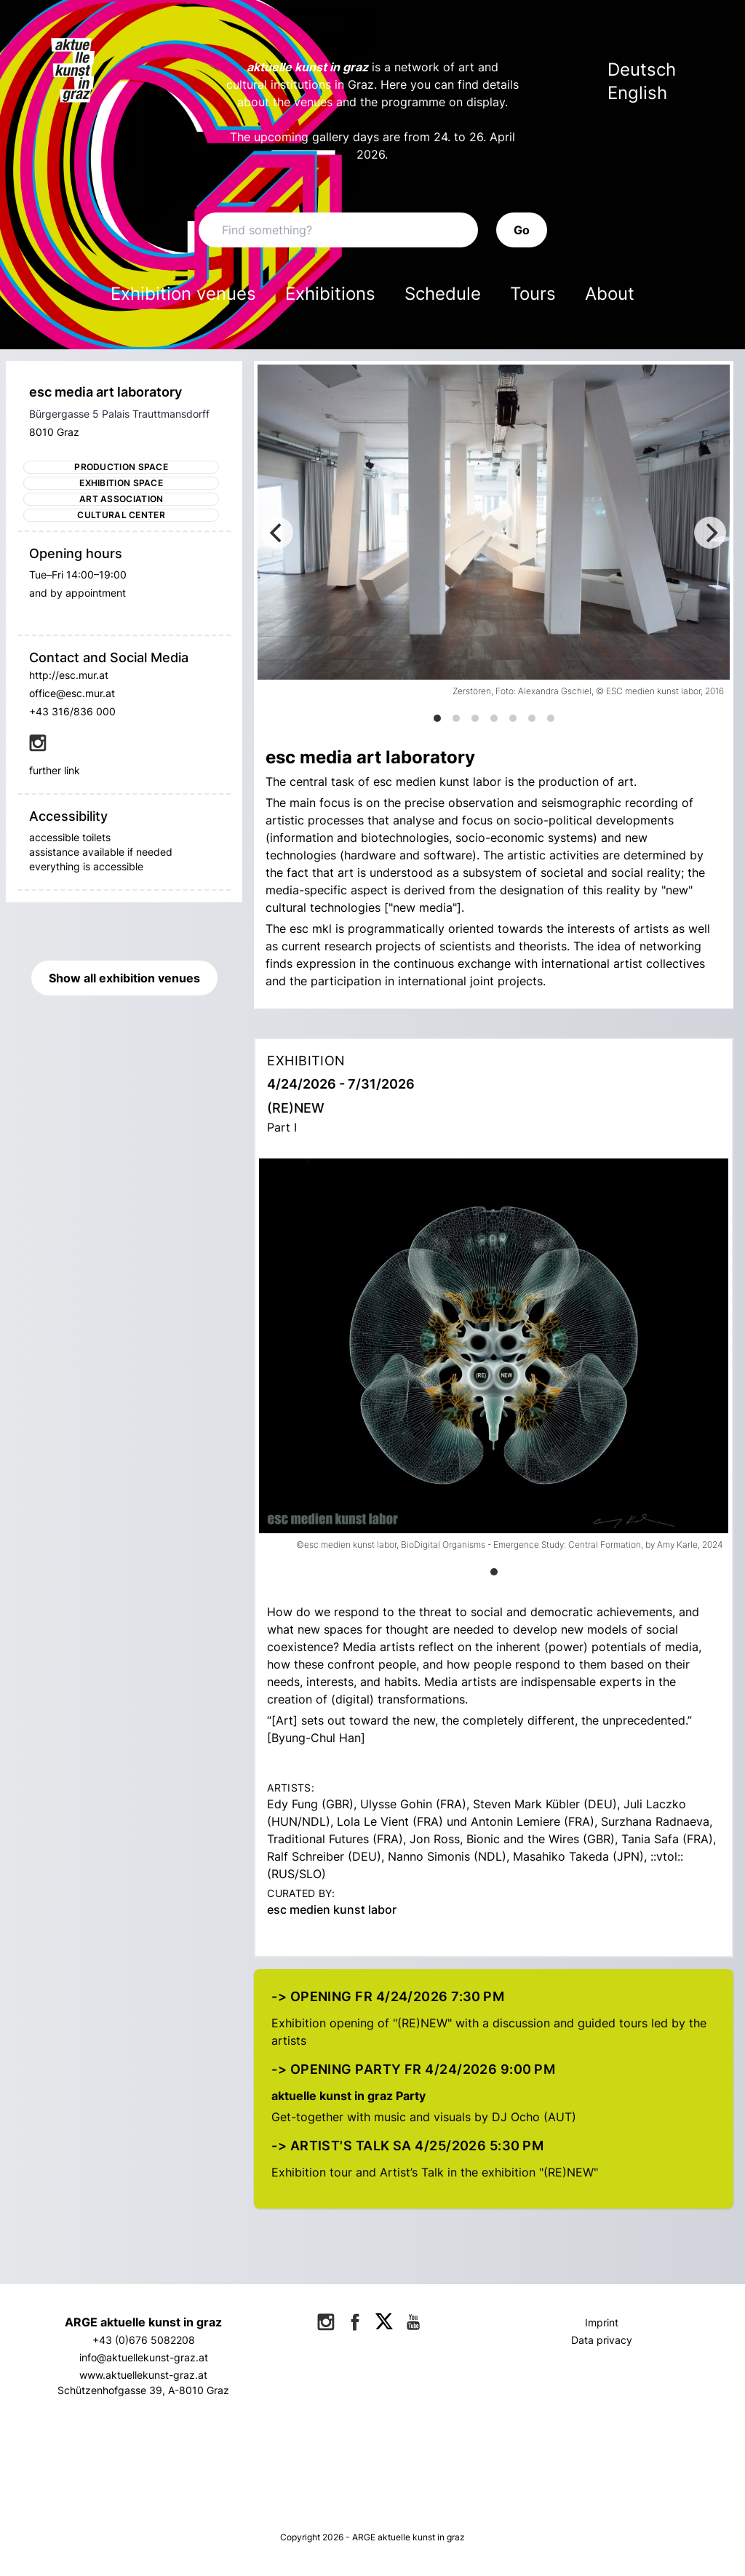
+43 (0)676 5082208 (143, 2340)
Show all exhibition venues (124, 978)
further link (54, 770)
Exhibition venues (183, 293)
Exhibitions (330, 293)
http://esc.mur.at (68, 675)
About (609, 293)
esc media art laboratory (105, 391)
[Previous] (277, 533)
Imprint (601, 2322)
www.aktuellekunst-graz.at (143, 2375)
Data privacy (601, 2340)
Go (522, 230)
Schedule (443, 293)
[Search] (338, 229)
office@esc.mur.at (72, 693)
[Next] (710, 533)
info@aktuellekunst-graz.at (143, 2357)
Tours (533, 293)
